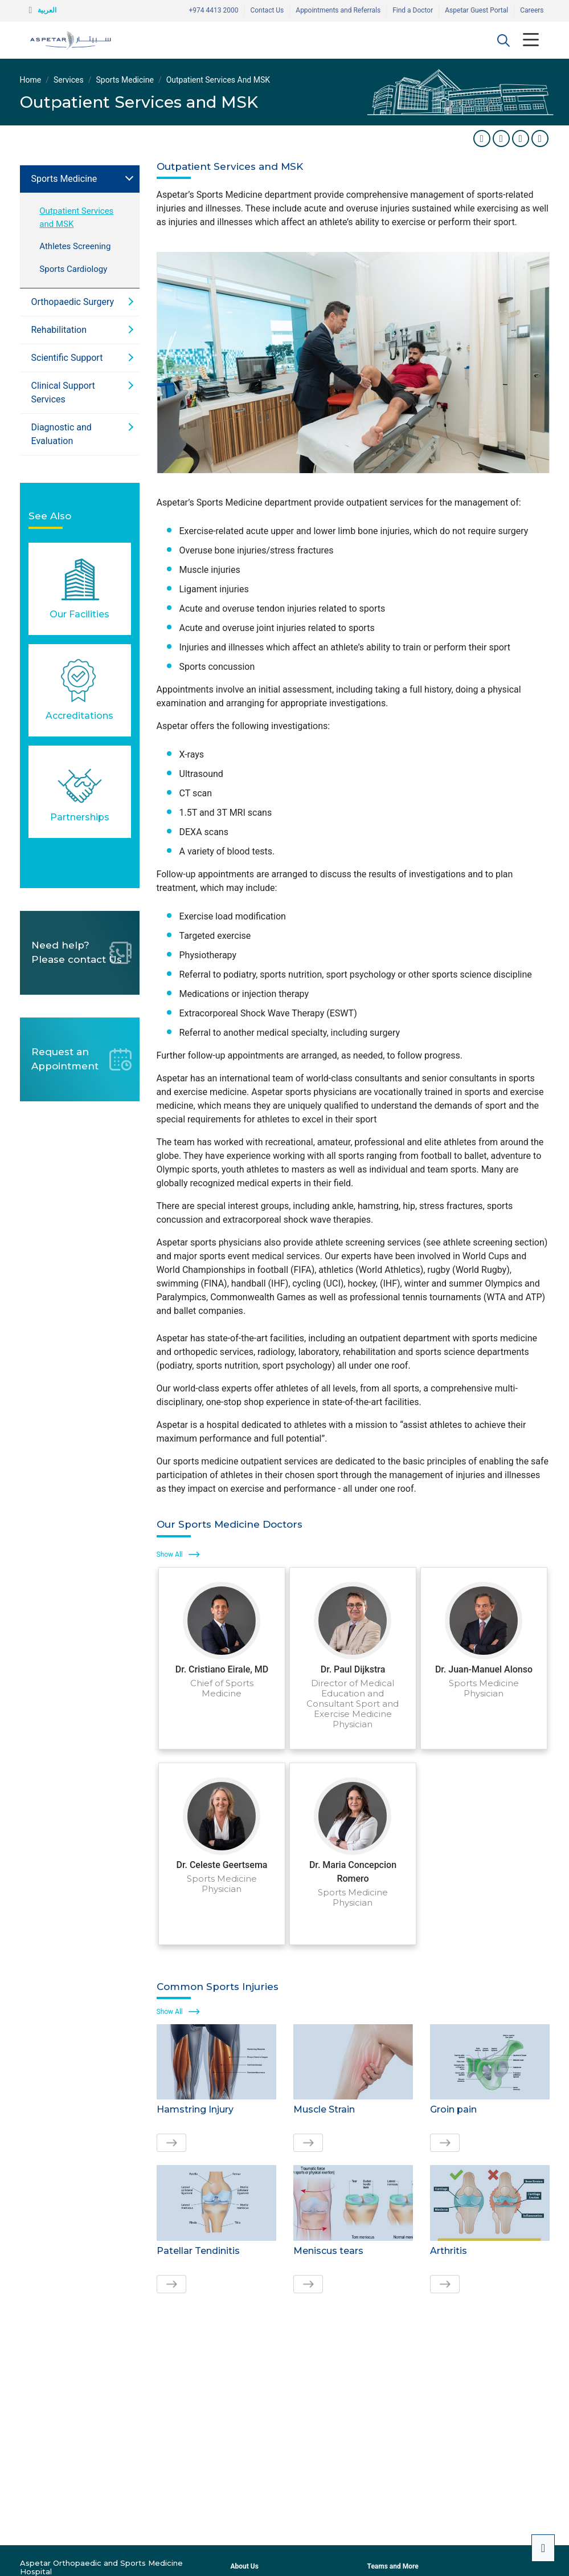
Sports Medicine (125, 79)
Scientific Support (67, 357)
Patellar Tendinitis (198, 2250)
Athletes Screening (74, 246)
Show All (170, 1554)
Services (69, 79)
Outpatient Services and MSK (76, 217)
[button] (503, 40)
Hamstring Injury (195, 2109)
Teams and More (392, 2566)
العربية (47, 10)
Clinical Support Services (63, 392)
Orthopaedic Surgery (72, 301)
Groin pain (453, 2109)
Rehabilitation (59, 329)
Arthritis (448, 2250)
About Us (244, 2566)
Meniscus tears (328, 2250)
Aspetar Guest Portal (476, 10)
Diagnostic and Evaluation (61, 434)
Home (31, 79)
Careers (531, 10)
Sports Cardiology (73, 269)
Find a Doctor (412, 10)
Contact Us (267, 10)
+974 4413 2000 (213, 10)
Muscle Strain (324, 2109)
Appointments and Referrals (338, 10)
